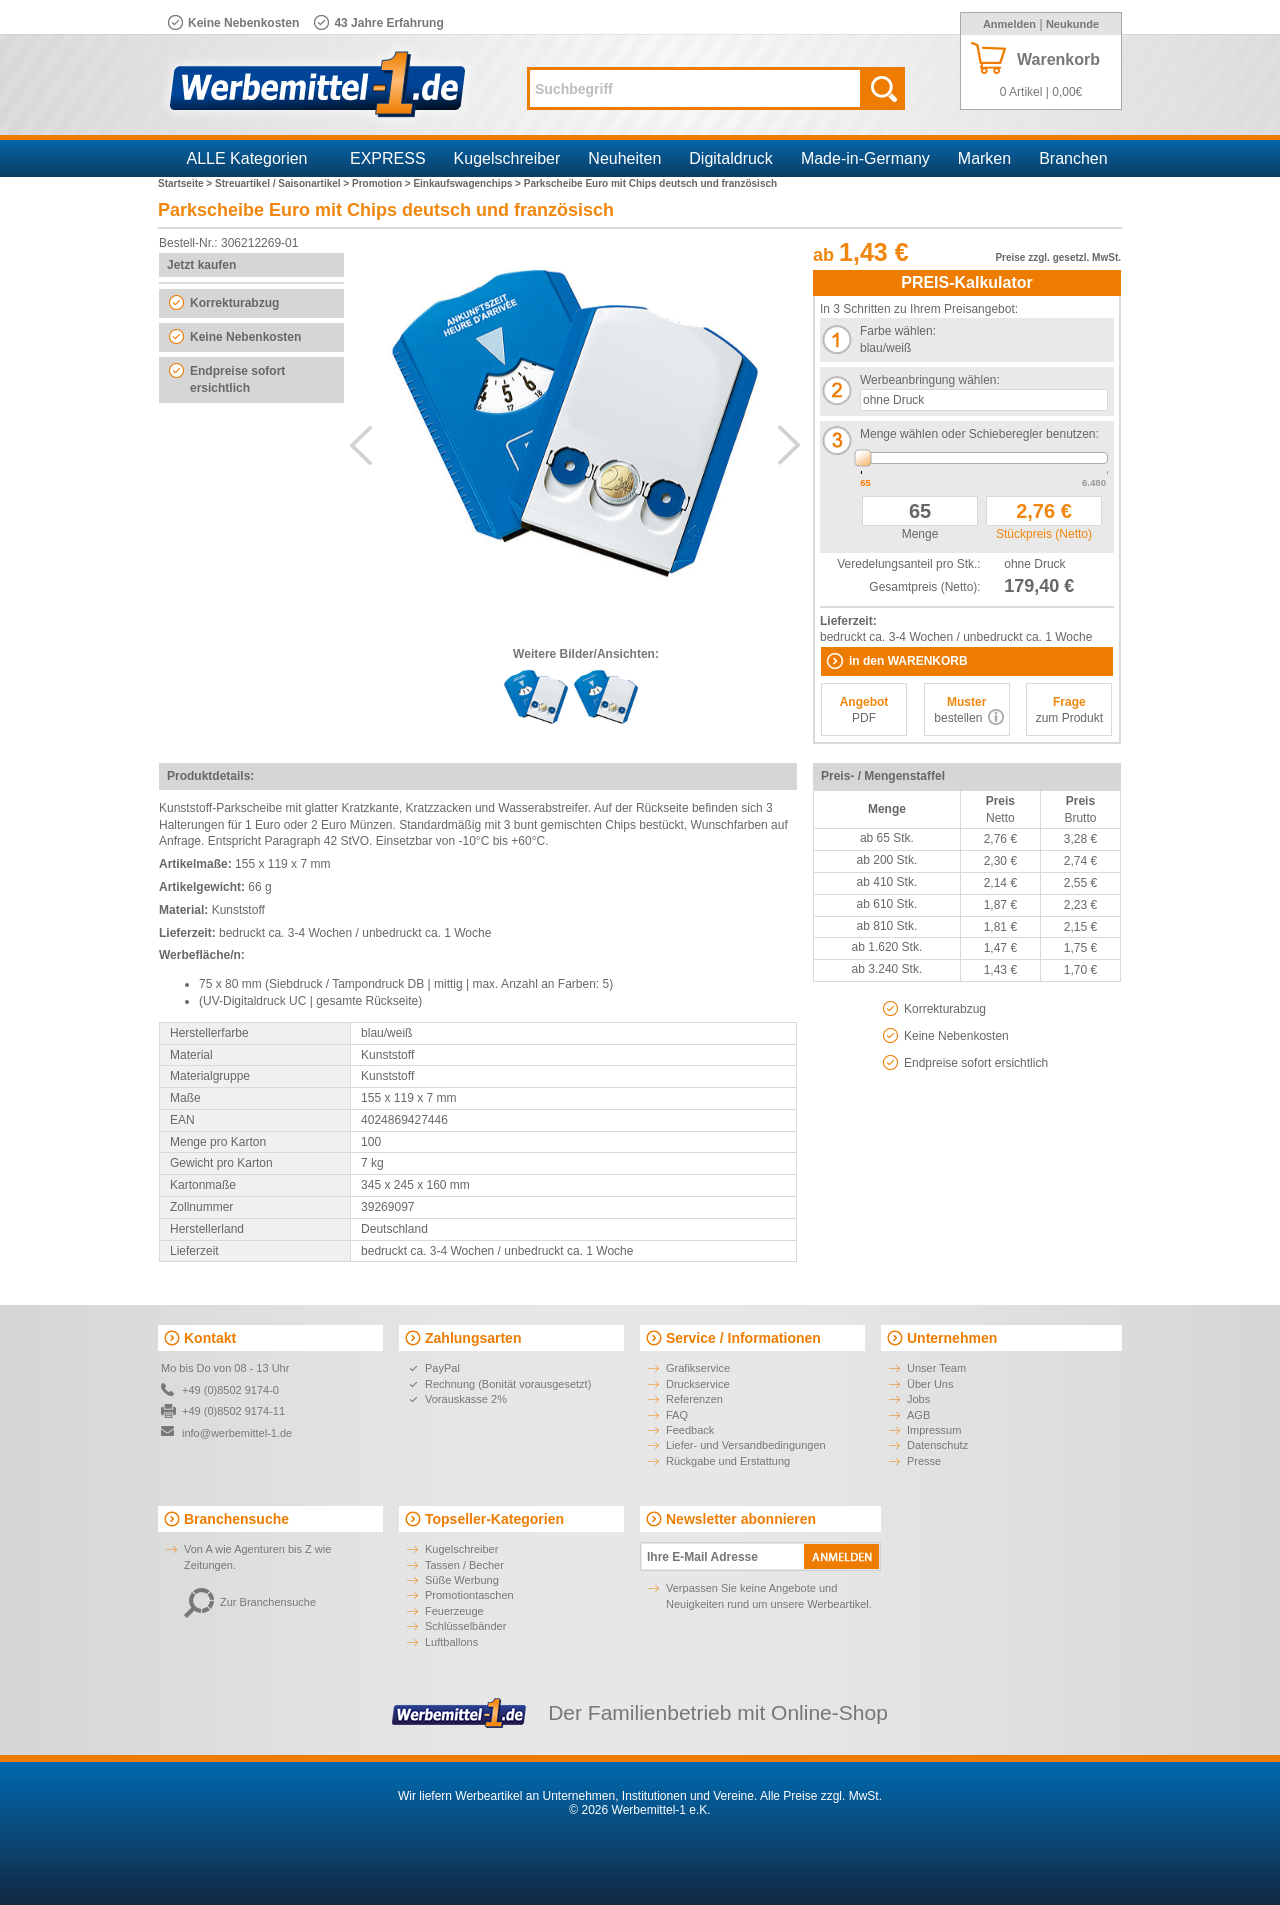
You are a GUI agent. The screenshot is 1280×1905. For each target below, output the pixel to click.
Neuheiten (624, 158)
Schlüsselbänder (465, 1626)
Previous (361, 445)
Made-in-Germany (865, 158)
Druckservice (698, 1384)
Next (789, 445)
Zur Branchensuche (250, 1602)
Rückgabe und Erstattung (728, 1461)
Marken (984, 158)
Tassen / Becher (464, 1565)
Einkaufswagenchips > (468, 183)
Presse (924, 1461)
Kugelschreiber (507, 158)
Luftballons (451, 1642)
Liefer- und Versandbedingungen (746, 1445)
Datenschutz (937, 1445)
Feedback (690, 1430)
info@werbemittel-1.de (237, 1433)
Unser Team (936, 1368)
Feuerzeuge (454, 1611)
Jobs (918, 1399)
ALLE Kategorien (247, 158)
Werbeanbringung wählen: (930, 380)
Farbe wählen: (898, 331)
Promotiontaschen (469, 1595)
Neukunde (1072, 24)
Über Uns (930, 1384)
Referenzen (694, 1399)
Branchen (1073, 158)
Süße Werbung (462, 1580)
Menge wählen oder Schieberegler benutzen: (979, 434)
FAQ (677, 1415)
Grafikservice (698, 1368)
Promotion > (382, 183)
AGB (918, 1415)
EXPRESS (388, 158)
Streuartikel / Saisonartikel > (283, 183)
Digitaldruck (731, 158)
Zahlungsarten (473, 1338)
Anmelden (1009, 24)
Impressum (934, 1430)
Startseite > (186, 183)
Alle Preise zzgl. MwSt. (821, 1796)
